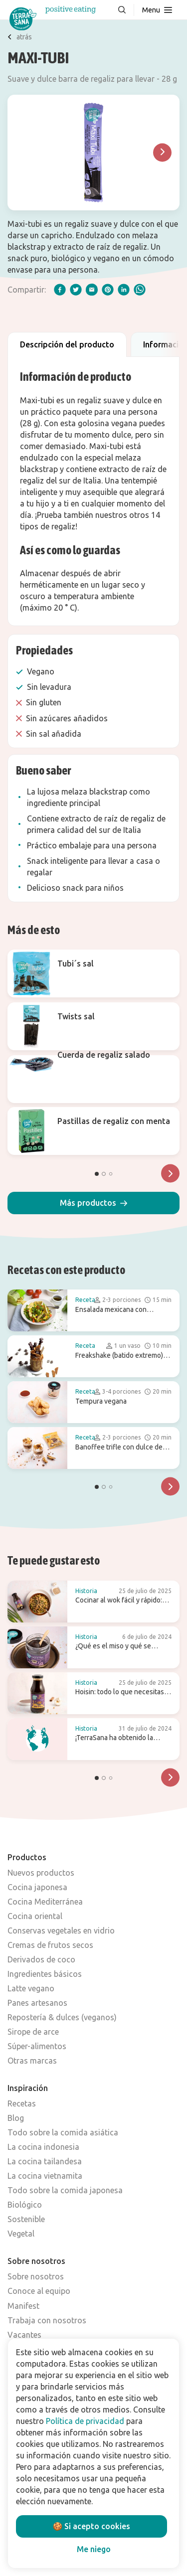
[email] (92, 290)
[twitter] (76, 290)
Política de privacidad (85, 2420)
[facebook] (60, 290)
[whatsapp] (140, 290)
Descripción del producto (67, 344)
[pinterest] (108, 290)
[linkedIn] (124, 290)
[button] (93, 1203)
